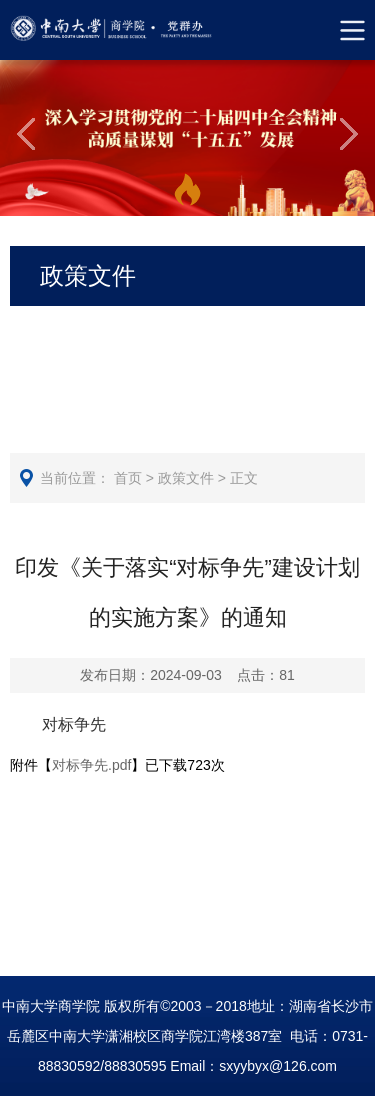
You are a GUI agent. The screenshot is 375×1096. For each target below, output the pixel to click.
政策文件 (186, 478)
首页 (128, 478)
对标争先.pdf (91, 765)
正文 (244, 478)
